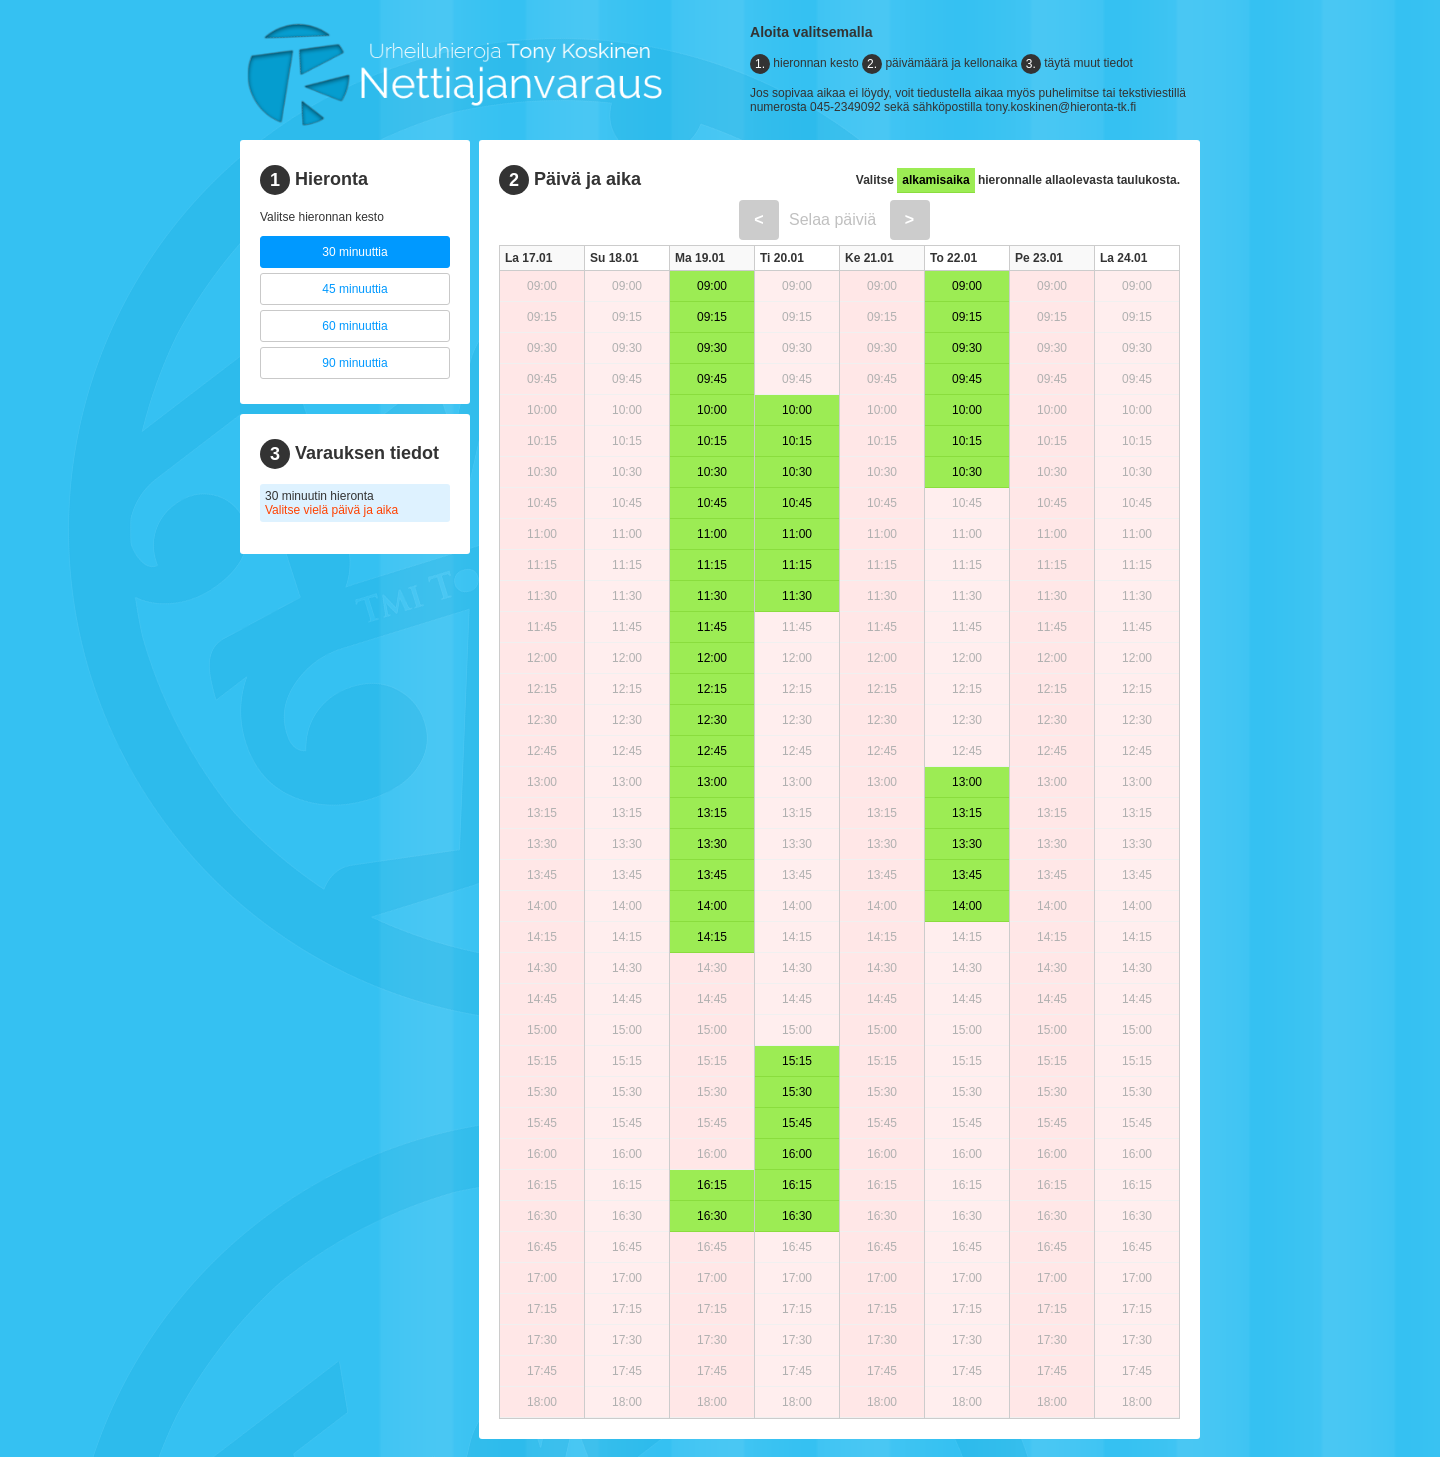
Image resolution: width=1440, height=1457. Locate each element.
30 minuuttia (354, 252)
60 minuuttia (354, 326)
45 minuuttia (354, 289)
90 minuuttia (354, 363)
